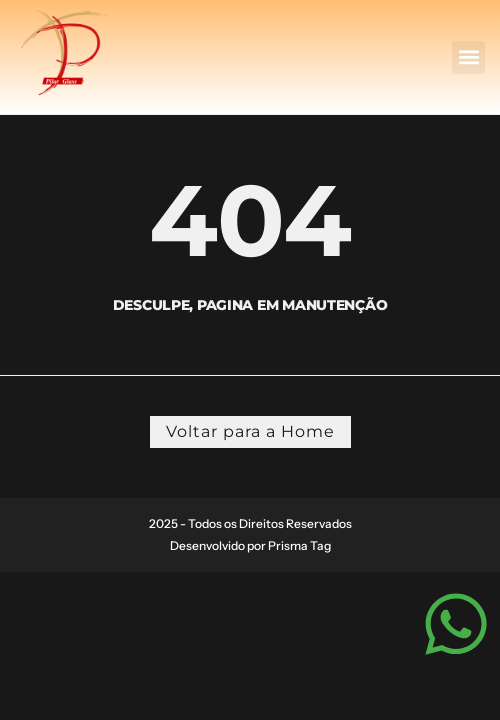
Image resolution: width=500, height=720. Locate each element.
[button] (468, 57)
